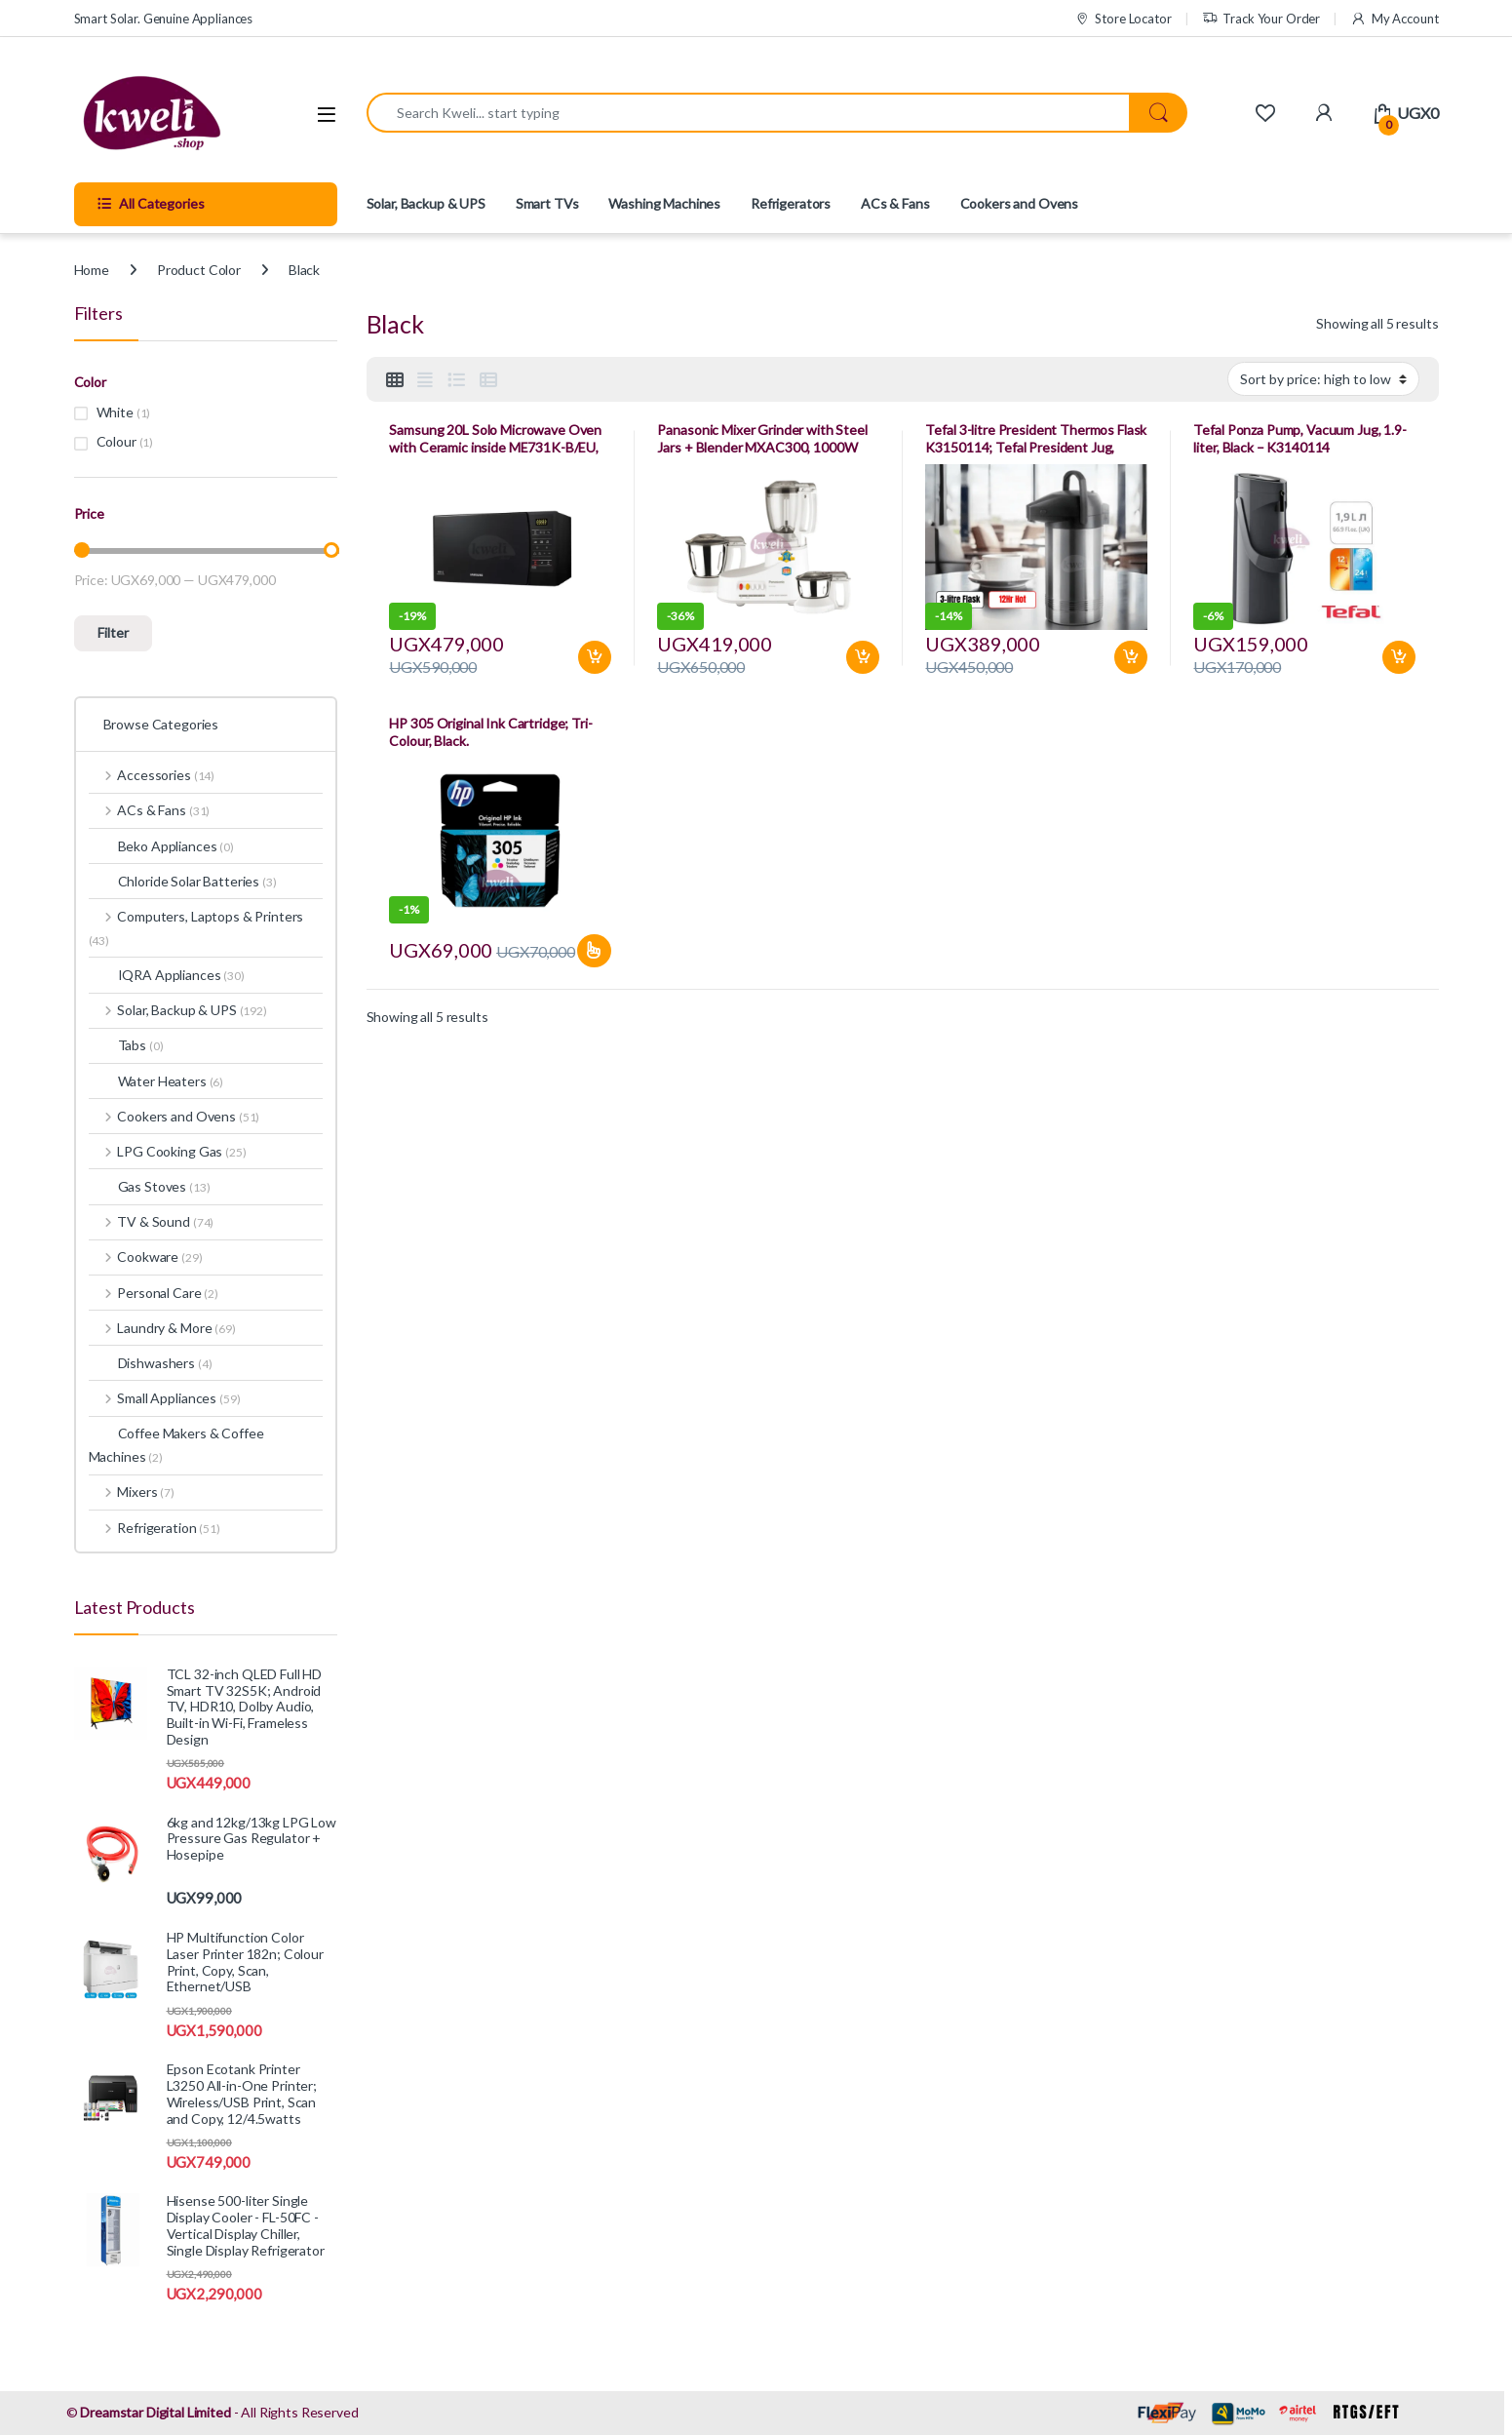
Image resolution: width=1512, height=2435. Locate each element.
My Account (1394, 19)
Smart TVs (547, 203)
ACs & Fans (895, 203)
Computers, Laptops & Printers (196, 928)
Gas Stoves (150, 1186)
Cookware (146, 1256)
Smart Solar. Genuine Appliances (163, 18)
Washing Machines (664, 203)
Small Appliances (165, 1398)
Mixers (131, 1491)
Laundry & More (162, 1327)
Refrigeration (154, 1527)
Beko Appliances (161, 846)
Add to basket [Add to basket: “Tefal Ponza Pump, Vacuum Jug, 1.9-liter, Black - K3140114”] (1398, 657)
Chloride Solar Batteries (183, 881)
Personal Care (153, 1292)
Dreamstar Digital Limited (155, 2412)
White (115, 412)
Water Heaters (156, 1081)
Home (91, 269)
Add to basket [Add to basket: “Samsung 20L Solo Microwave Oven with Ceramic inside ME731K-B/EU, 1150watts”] (594, 657)
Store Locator (1123, 19)
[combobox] (748, 113)
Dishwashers (151, 1363)
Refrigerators (791, 203)
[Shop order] (1323, 378)
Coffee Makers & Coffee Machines (176, 1445)
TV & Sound (151, 1221)
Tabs (126, 1045)
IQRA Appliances (167, 974)
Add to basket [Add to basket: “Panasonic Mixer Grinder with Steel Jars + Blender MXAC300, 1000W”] (862, 657)
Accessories (152, 774)
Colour (116, 441)
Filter (113, 632)
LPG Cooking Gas (168, 1151)
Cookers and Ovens (1019, 203)
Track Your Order (1261, 19)
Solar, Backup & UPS (426, 203)
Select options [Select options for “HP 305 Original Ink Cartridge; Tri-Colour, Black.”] (594, 950)
